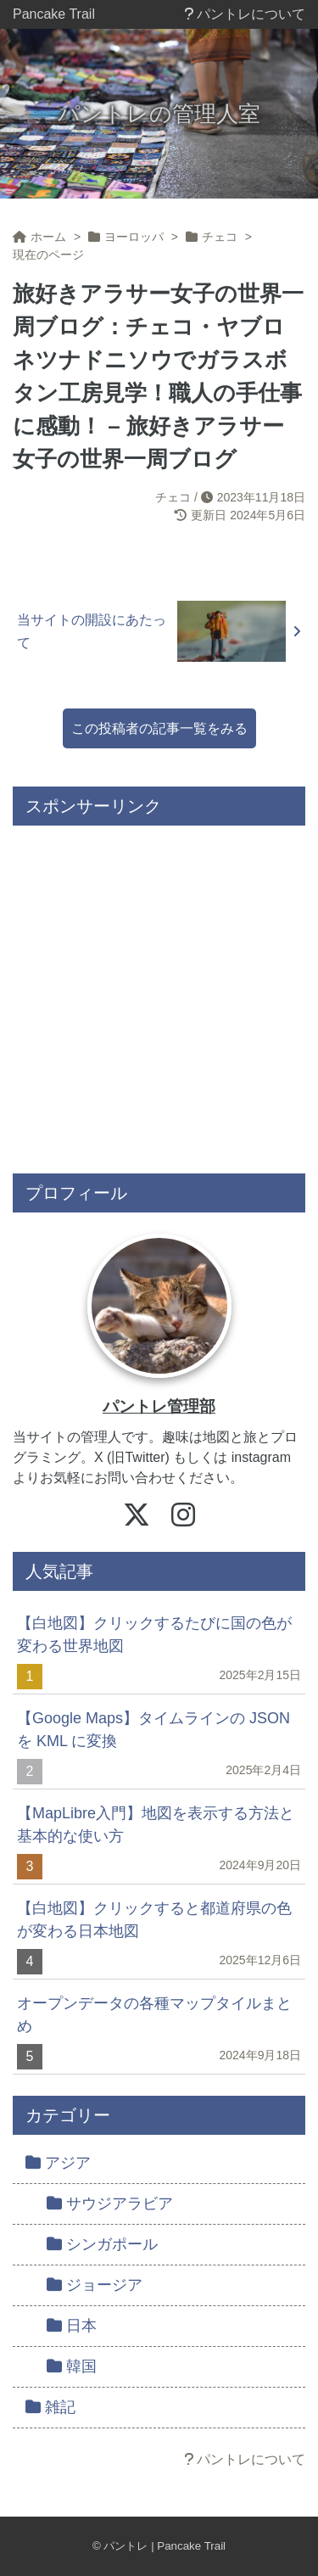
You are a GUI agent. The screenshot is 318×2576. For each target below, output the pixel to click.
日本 (72, 2325)
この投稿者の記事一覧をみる (159, 728)
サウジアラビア (110, 2203)
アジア (58, 2162)
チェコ (173, 497)
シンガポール (102, 2244)
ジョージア (94, 2284)
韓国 (72, 2366)
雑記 (50, 2407)
